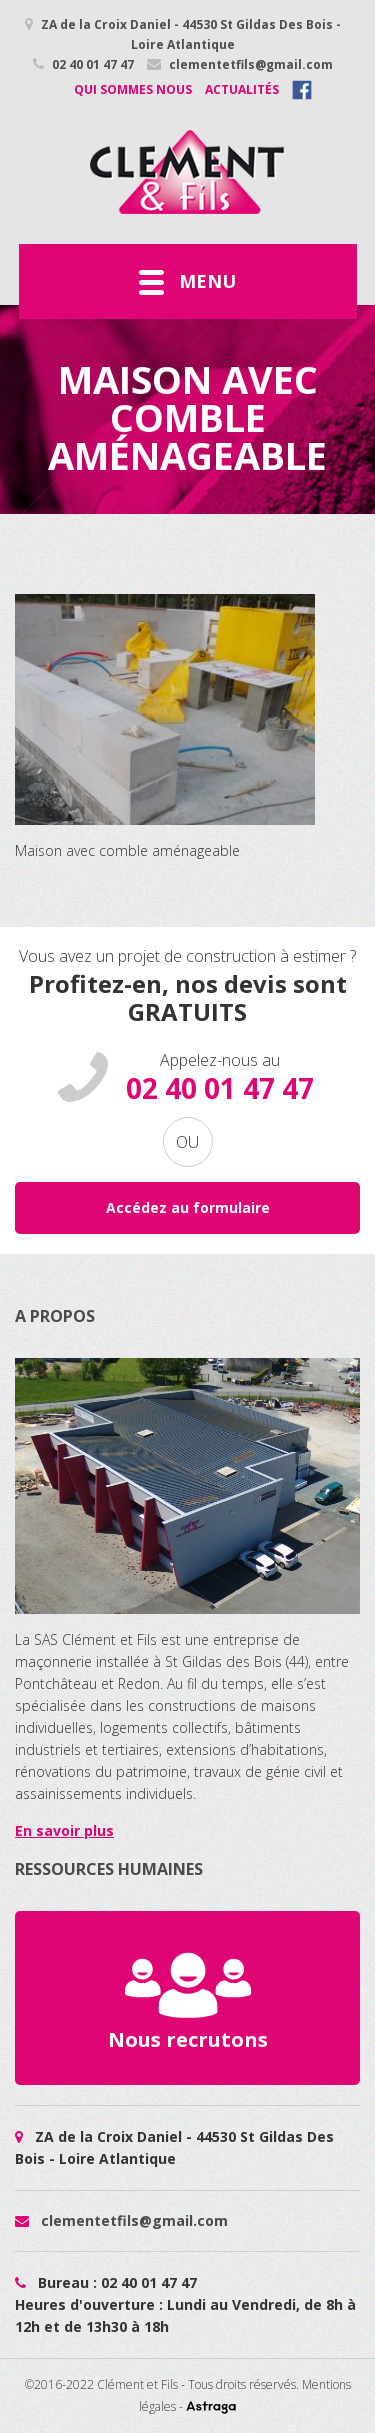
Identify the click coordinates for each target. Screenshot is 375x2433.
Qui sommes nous (133, 89)
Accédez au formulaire (188, 1207)
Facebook (302, 90)
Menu (187, 282)
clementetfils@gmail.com (240, 64)
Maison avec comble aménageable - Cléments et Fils (188, 172)
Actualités (242, 89)
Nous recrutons (187, 1997)
